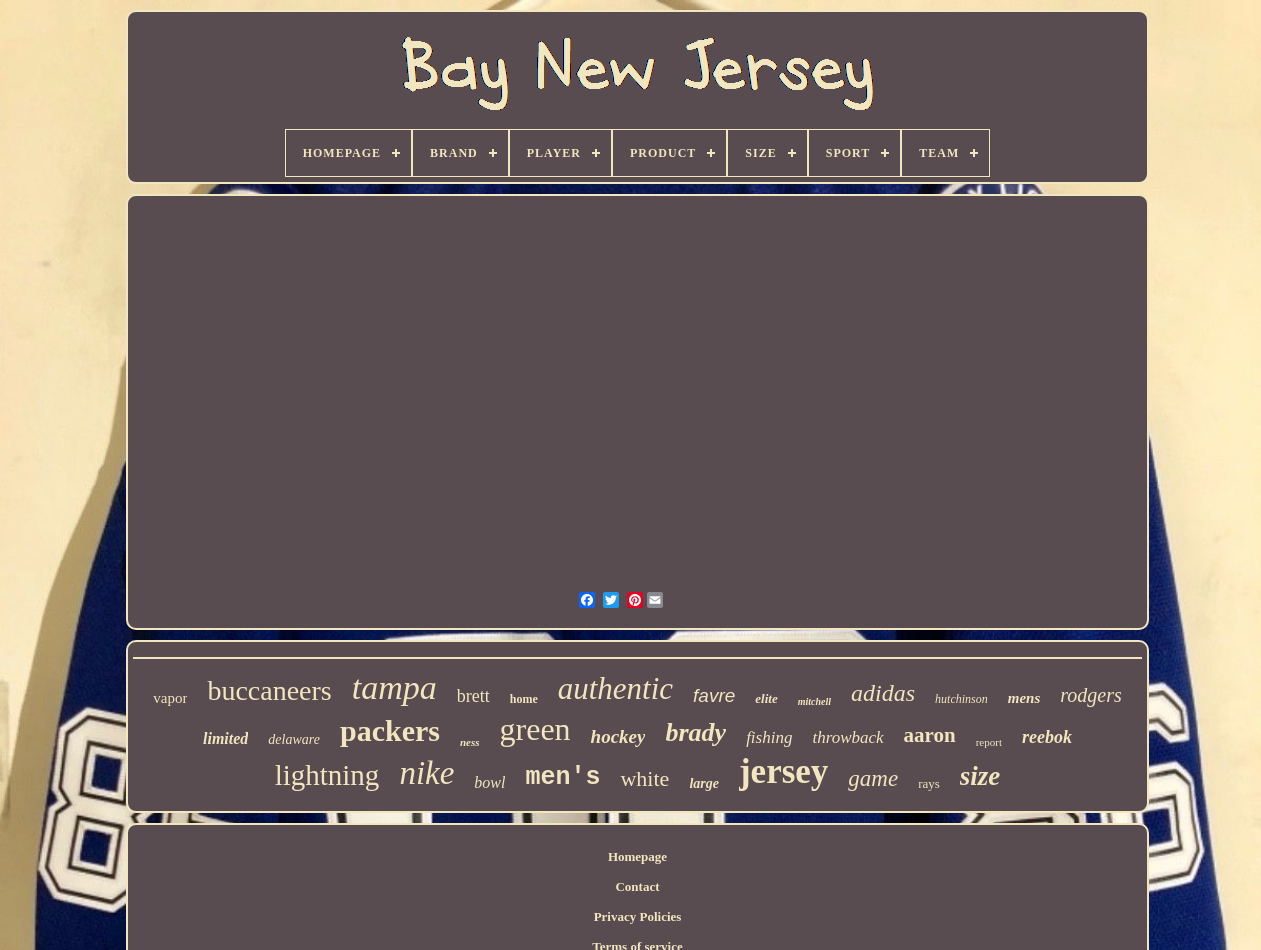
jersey (783, 771)
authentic (615, 688)
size (980, 776)
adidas (883, 693)
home (524, 699)
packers (390, 730)
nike (426, 773)
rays (929, 783)
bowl (489, 782)
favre (714, 695)
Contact (637, 886)
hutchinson (961, 699)
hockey (618, 736)
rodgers (1090, 695)
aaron (930, 735)
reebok (1047, 737)
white (644, 778)
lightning (327, 775)
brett (473, 696)
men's (562, 777)
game (873, 778)
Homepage (637, 856)
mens (1024, 698)
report (989, 742)
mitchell (814, 701)
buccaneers (269, 690)
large (704, 783)
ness (470, 742)
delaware (294, 739)
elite (766, 698)
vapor (170, 698)
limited (225, 738)
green (535, 729)
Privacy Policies (638, 916)
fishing (769, 737)
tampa (394, 687)
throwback (847, 737)
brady (695, 732)
